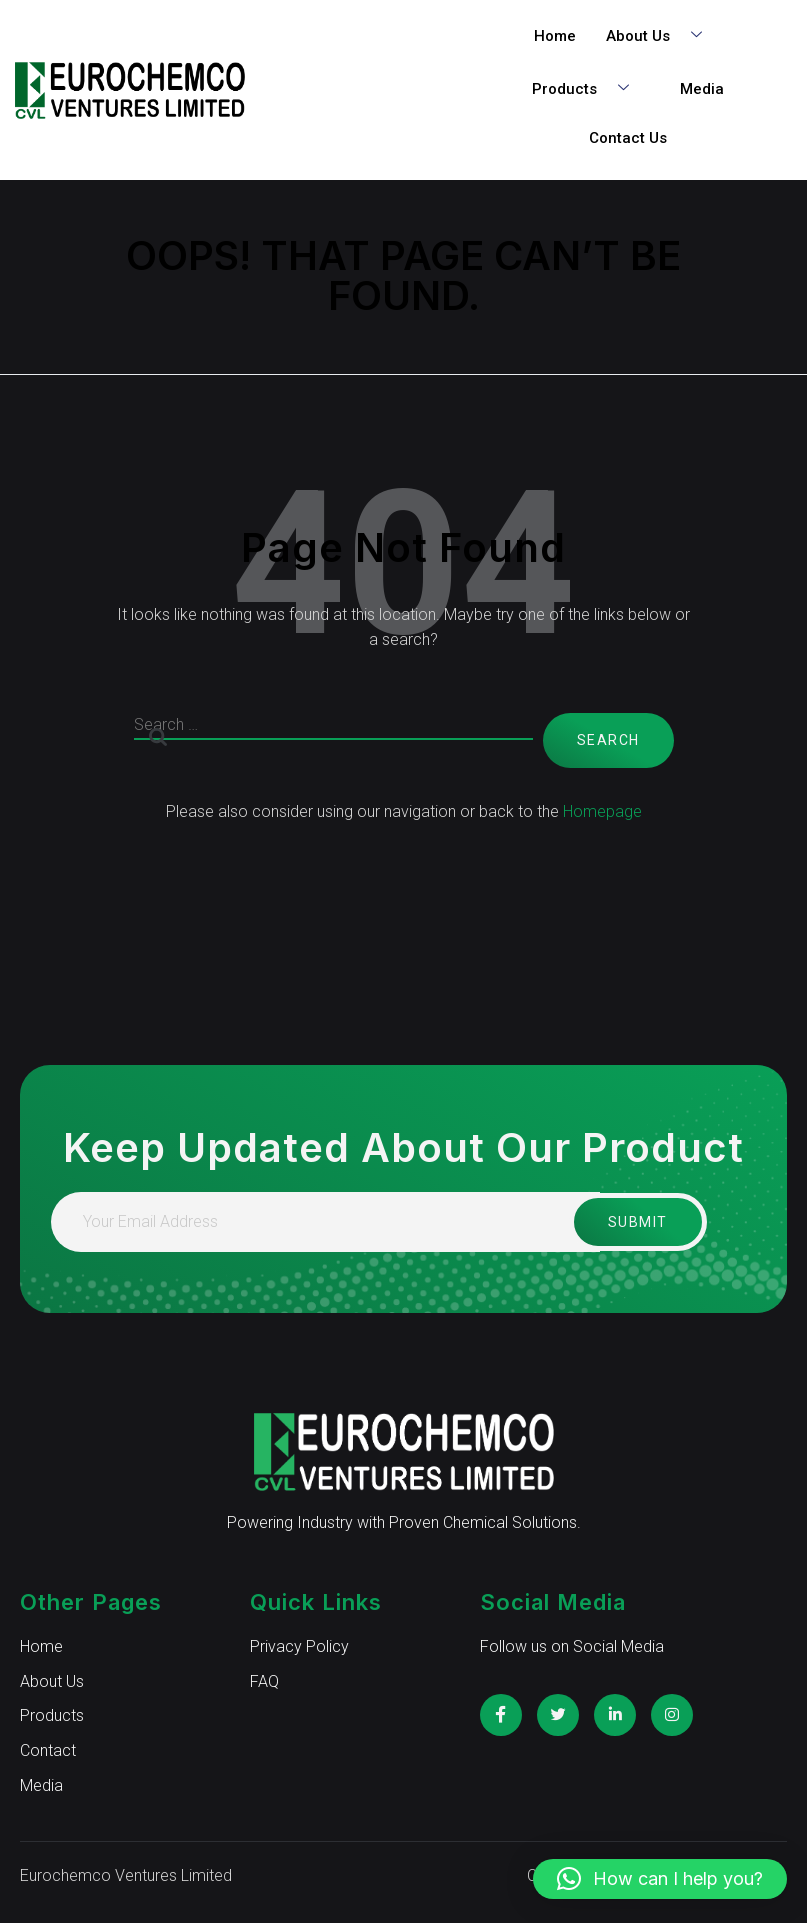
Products (588, 89)
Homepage (602, 811)
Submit (635, 1222)
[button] (660, 1879)
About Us (661, 36)
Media (702, 89)
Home (555, 36)
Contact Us (628, 138)
